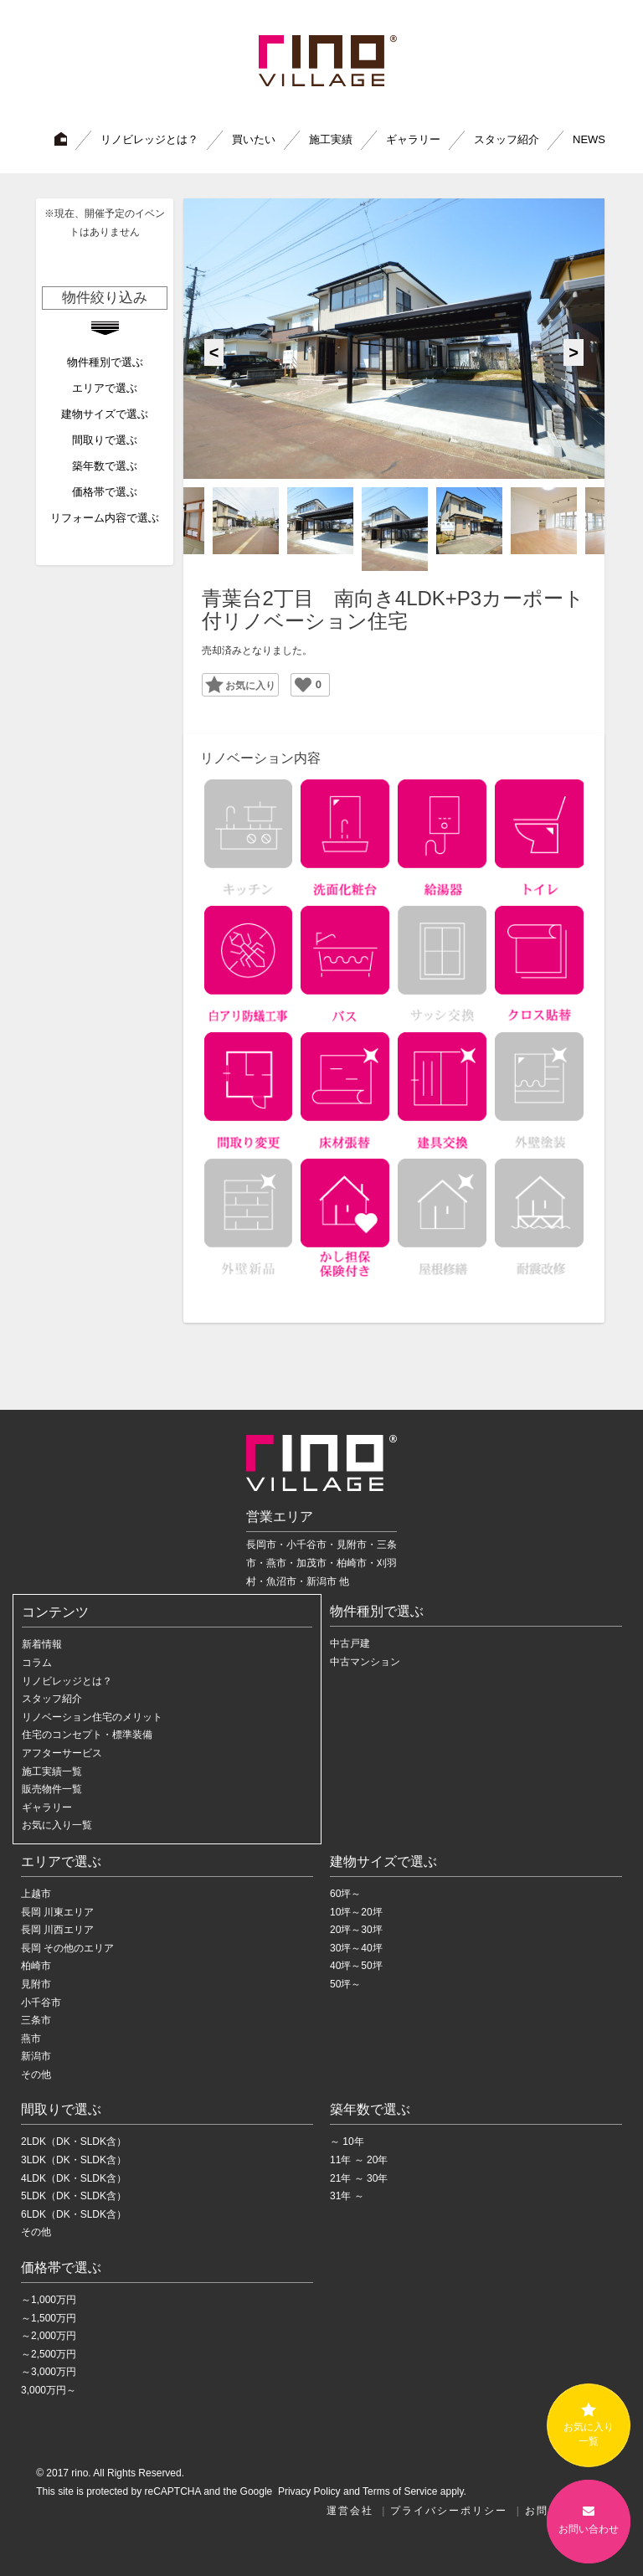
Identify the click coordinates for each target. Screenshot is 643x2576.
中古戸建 (350, 1643)
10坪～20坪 (356, 1912)
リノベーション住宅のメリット (92, 1717)
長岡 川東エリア (57, 1912)
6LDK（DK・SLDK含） (73, 2214)
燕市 (31, 2038)
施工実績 (330, 139)
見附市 (36, 1984)
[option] (393, 338)
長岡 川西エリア (57, 1930)
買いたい (253, 139)
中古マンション (365, 1662)
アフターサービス (62, 1753)
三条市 (36, 2020)
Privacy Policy (308, 2491)
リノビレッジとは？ (149, 139)
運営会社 (350, 2511)
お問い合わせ (588, 2520)
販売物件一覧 (52, 1789)
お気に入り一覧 (57, 1825)
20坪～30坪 (356, 1930)
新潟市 (36, 2056)
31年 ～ (347, 2196)
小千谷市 (41, 2002)
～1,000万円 (48, 2300)
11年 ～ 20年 (359, 2160)
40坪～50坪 (356, 1966)
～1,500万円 (48, 2318)
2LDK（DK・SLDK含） (73, 2141)
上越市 (36, 1894)
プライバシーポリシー (448, 2511)
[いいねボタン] (303, 684)
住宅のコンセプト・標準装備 (87, 1734)
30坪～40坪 (356, 1948)
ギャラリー (413, 139)
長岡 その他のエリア (67, 1948)
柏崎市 (36, 1966)
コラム (37, 1662)
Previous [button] (214, 352)
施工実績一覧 (52, 1771)
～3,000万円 (48, 2372)
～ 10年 (347, 2141)
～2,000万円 (48, 2336)
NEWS (589, 139)
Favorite (234, 684)
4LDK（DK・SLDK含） (73, 2178)
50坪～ (345, 1984)
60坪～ (345, 1894)
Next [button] (573, 352)
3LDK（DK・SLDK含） (73, 2160)
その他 (36, 2074)
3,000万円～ (48, 2390)
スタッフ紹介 (506, 139)
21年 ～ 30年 (359, 2178)
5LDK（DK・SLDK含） (73, 2196)
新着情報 (42, 1644)
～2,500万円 (48, 2354)
